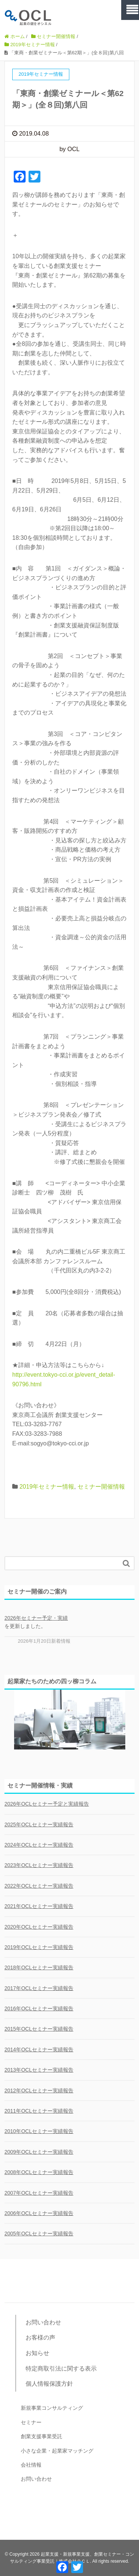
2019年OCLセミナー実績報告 (38, 1947)
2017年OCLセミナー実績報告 (38, 1988)
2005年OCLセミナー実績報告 (38, 2233)
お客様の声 (40, 2337)
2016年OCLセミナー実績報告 (38, 2008)
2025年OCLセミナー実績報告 (38, 1824)
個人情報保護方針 (49, 2384)
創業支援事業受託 (41, 2436)
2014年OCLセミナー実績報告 (38, 2049)
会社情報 (31, 2465)
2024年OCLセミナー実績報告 (38, 1845)
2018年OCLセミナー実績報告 (38, 1967)
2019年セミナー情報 (46, 1486)
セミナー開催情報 (101, 1486)
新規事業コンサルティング (52, 2408)
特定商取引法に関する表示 (61, 2368)
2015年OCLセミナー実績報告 (38, 2029)
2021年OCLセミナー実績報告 (38, 1906)
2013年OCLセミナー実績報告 (38, 2070)
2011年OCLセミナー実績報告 (38, 2111)
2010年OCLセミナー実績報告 (38, 2131)
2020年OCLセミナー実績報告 (38, 1927)
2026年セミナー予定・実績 (36, 1618)
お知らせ (37, 2353)
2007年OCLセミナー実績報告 (38, 2193)
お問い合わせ (43, 2322)
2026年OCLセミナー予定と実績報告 (46, 1804)
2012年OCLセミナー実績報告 (38, 2090)
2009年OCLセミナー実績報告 (38, 2152)
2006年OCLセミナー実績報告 (38, 2213)
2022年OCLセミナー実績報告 (38, 1886)
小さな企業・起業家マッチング (57, 2451)
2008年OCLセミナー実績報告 (38, 2172)
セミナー (31, 2422)
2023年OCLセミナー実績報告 (38, 1865)
